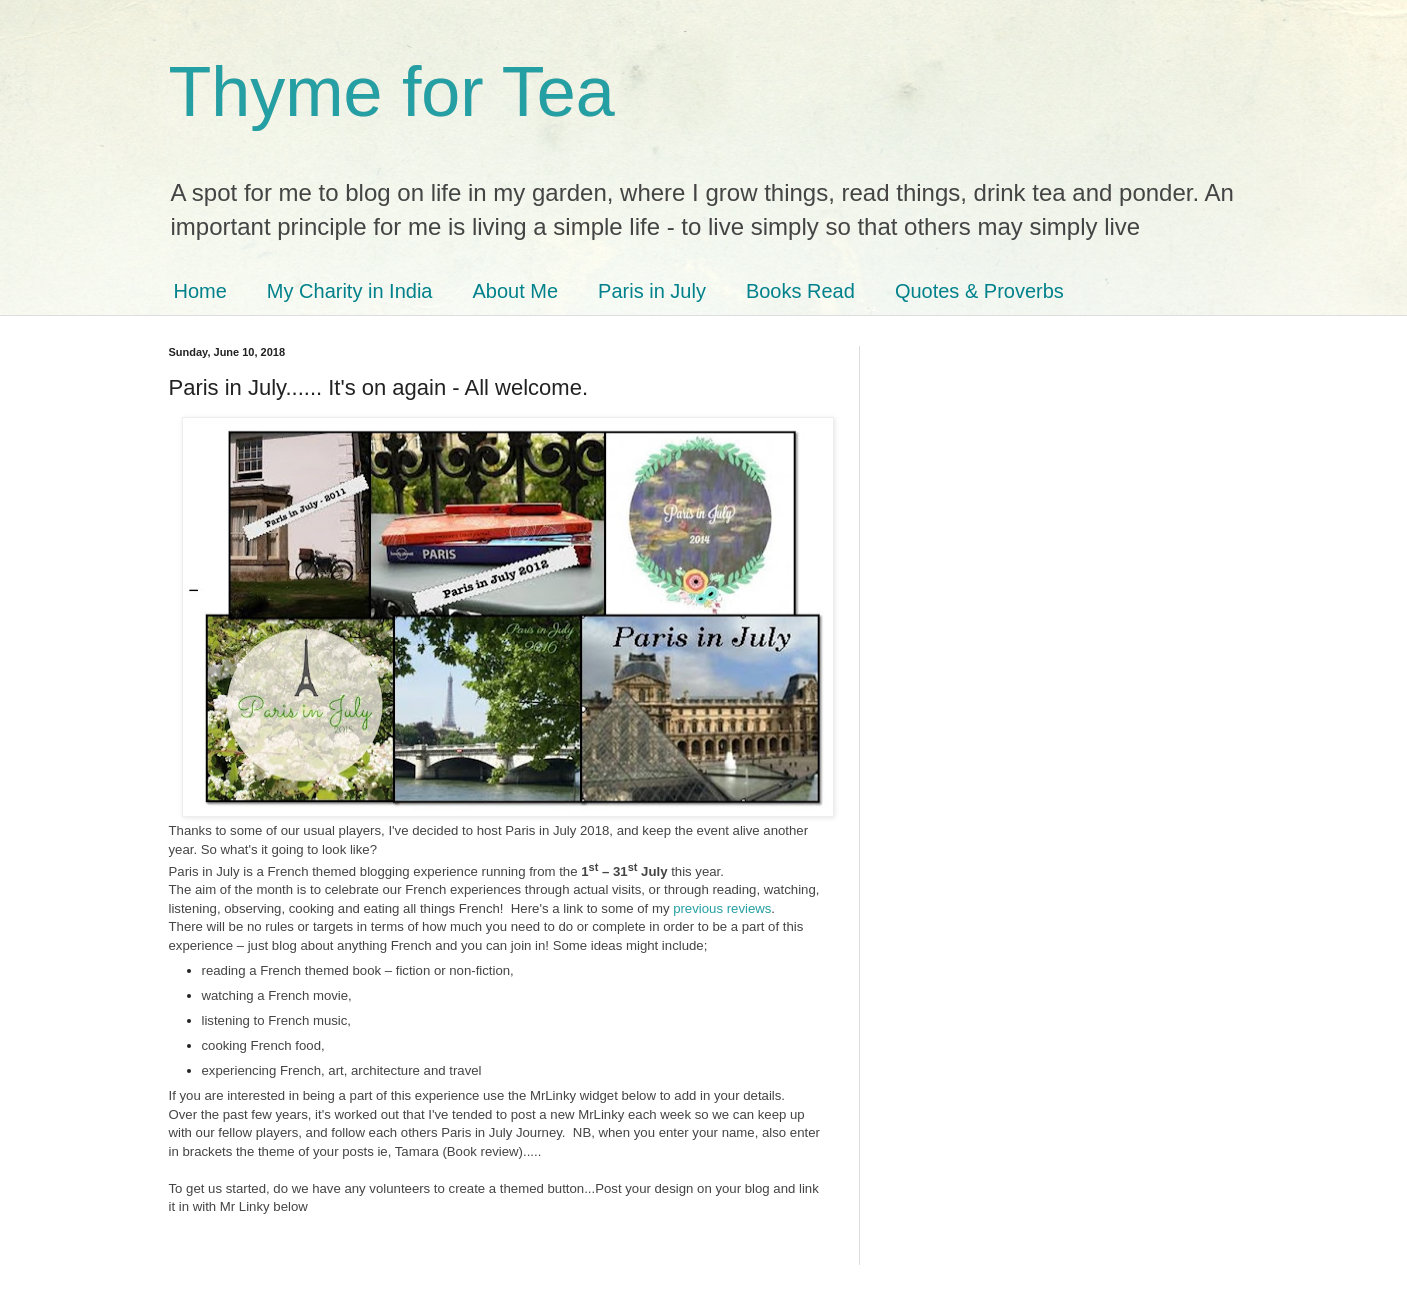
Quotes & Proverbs (979, 291)
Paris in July (652, 291)
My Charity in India (350, 291)
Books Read (800, 291)
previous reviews (722, 908)
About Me (515, 291)
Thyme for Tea (392, 92)
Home (200, 291)
